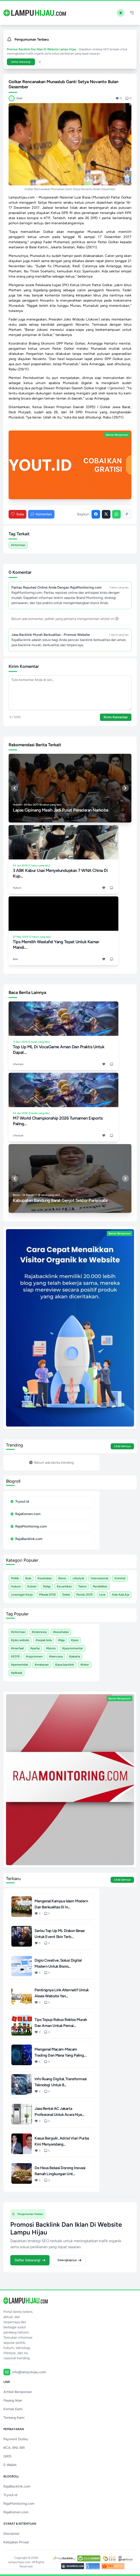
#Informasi (18, 545)
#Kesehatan (61, 1632)
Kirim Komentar (116, 717)
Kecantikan (64, 1586)
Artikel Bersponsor (17, 2392)
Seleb (66, 1594)
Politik (15, 1578)
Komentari (41, 514)
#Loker (84, 1664)
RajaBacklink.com (26, 1539)
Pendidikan (100, 1586)
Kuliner (32, 1586)
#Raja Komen (34, 1656)
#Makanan (42, 1664)
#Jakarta (74, 1656)
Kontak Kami (13, 2409)
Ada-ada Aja (120, 1594)
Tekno (82, 1586)
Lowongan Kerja (22, 1594)
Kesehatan (45, 1578)
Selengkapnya (69, 2260)
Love (102, 1594)
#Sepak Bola (44, 1640)
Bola (28, 1578)
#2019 (15, 1656)
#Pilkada (16, 1673)
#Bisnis (51, 1648)
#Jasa (74, 1640)
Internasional (99, 1578)
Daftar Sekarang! (21, 61)
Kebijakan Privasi (16, 2542)
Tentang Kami (13, 2418)
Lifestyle (78, 1578)
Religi (46, 1586)
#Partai (35, 1648)
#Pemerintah (19, 1664)
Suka (17, 514)
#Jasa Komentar (72, 1648)
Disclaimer (11, 2534)
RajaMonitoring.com (29, 1526)
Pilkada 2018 (47, 1594)
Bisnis (62, 1578)
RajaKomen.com (26, 1514)
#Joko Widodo (20, 1640)
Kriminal (119, 1578)
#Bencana (56, 1656)
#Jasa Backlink (64, 1664)
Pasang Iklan (12, 2400)
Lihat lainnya (122, 1446)
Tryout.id (20, 1501)
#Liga (61, 1640)
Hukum (16, 1586)
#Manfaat (17, 1648)
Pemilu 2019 (84, 1594)
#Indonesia (39, 1632)
